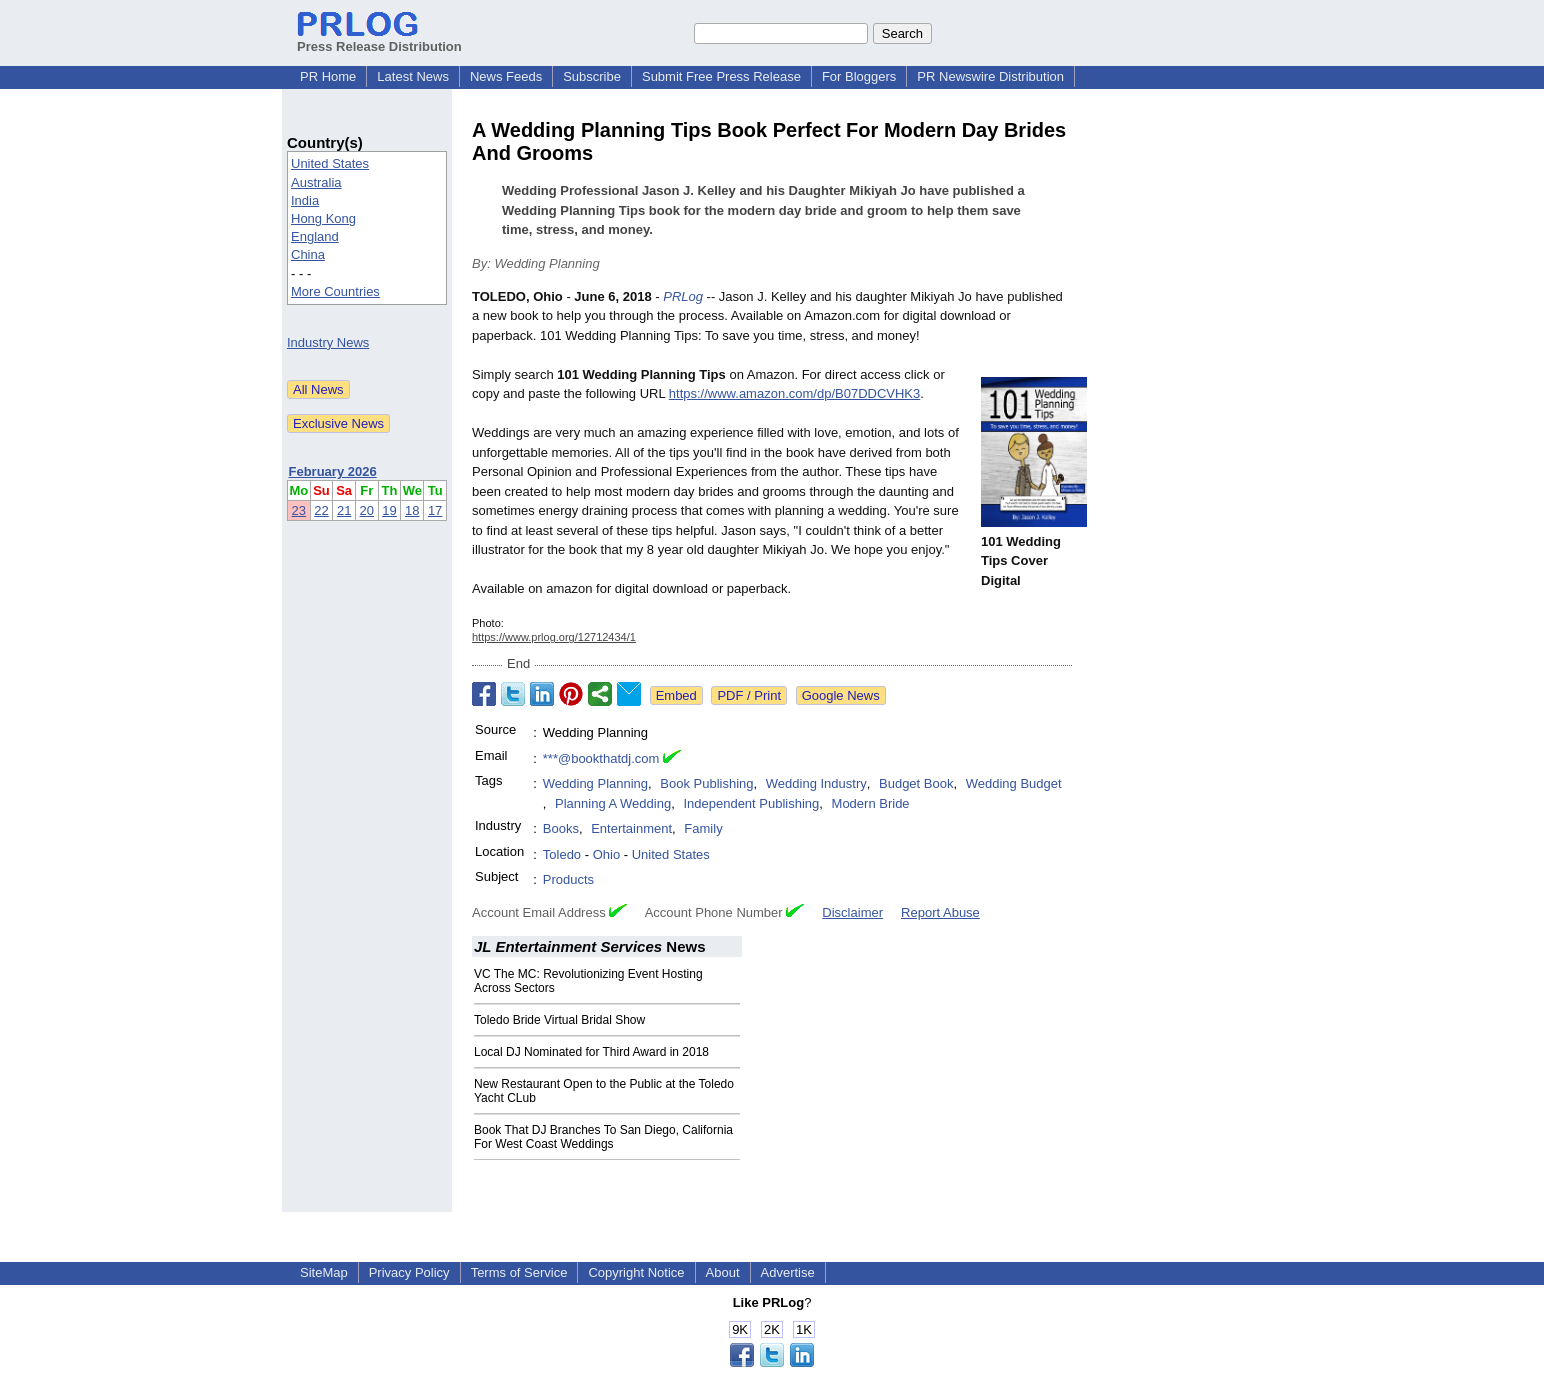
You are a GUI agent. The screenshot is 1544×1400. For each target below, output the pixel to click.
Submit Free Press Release (721, 76)
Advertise (788, 1272)
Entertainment (631, 828)
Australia (316, 182)
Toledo (562, 854)
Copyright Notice (636, 1272)
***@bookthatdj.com (601, 758)
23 (299, 510)
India (305, 200)
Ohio (606, 854)
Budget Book (916, 783)
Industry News (328, 342)
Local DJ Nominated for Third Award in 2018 (591, 1052)
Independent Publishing (751, 803)
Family (703, 828)
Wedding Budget (1014, 783)
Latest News (413, 76)
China (308, 254)
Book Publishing (706, 783)
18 (412, 510)
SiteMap (324, 1272)
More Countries (335, 291)
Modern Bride (871, 803)
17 (435, 510)
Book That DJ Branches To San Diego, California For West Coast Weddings (603, 1137)
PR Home (328, 76)
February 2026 (333, 471)
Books (561, 828)
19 (389, 510)
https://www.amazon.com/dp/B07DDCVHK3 (794, 393)
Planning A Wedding (613, 803)
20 (367, 510)
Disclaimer (852, 912)
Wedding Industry (816, 783)
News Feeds (506, 76)
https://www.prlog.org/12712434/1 (554, 637)
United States (330, 163)
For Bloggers (859, 76)
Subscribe (592, 76)
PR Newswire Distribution (990, 76)
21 (344, 510)
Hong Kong (323, 218)
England (315, 236)
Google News (841, 695)
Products (568, 879)
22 (321, 510)
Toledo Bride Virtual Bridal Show (559, 1020)
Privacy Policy (409, 1272)
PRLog (683, 296)
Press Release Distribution (379, 39)
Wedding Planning (595, 783)
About (723, 1272)
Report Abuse (940, 912)
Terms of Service (519, 1272)
